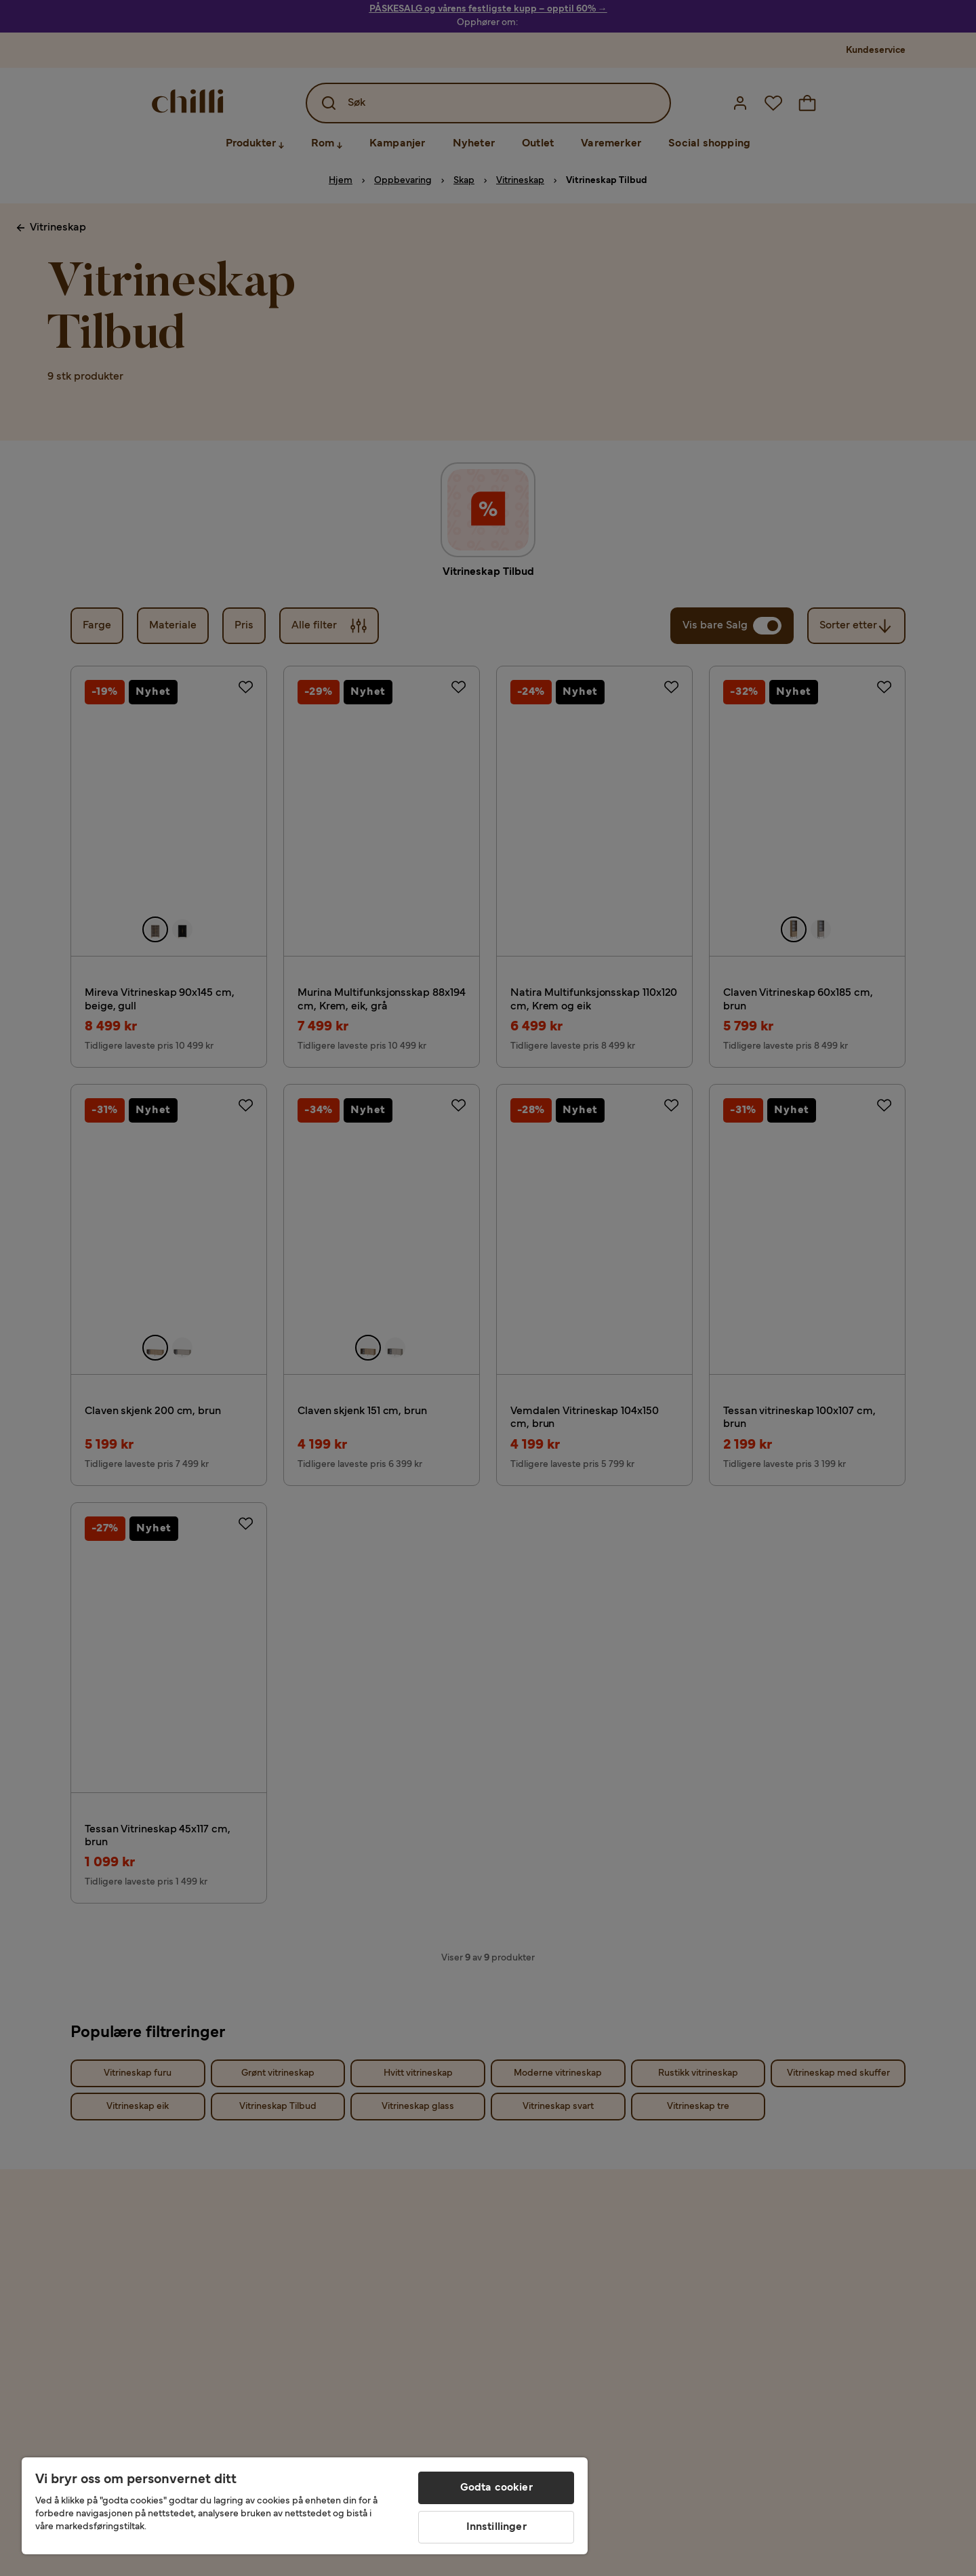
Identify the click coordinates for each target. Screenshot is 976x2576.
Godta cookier (496, 2488)
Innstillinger (496, 2527)
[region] (305, 2505)
